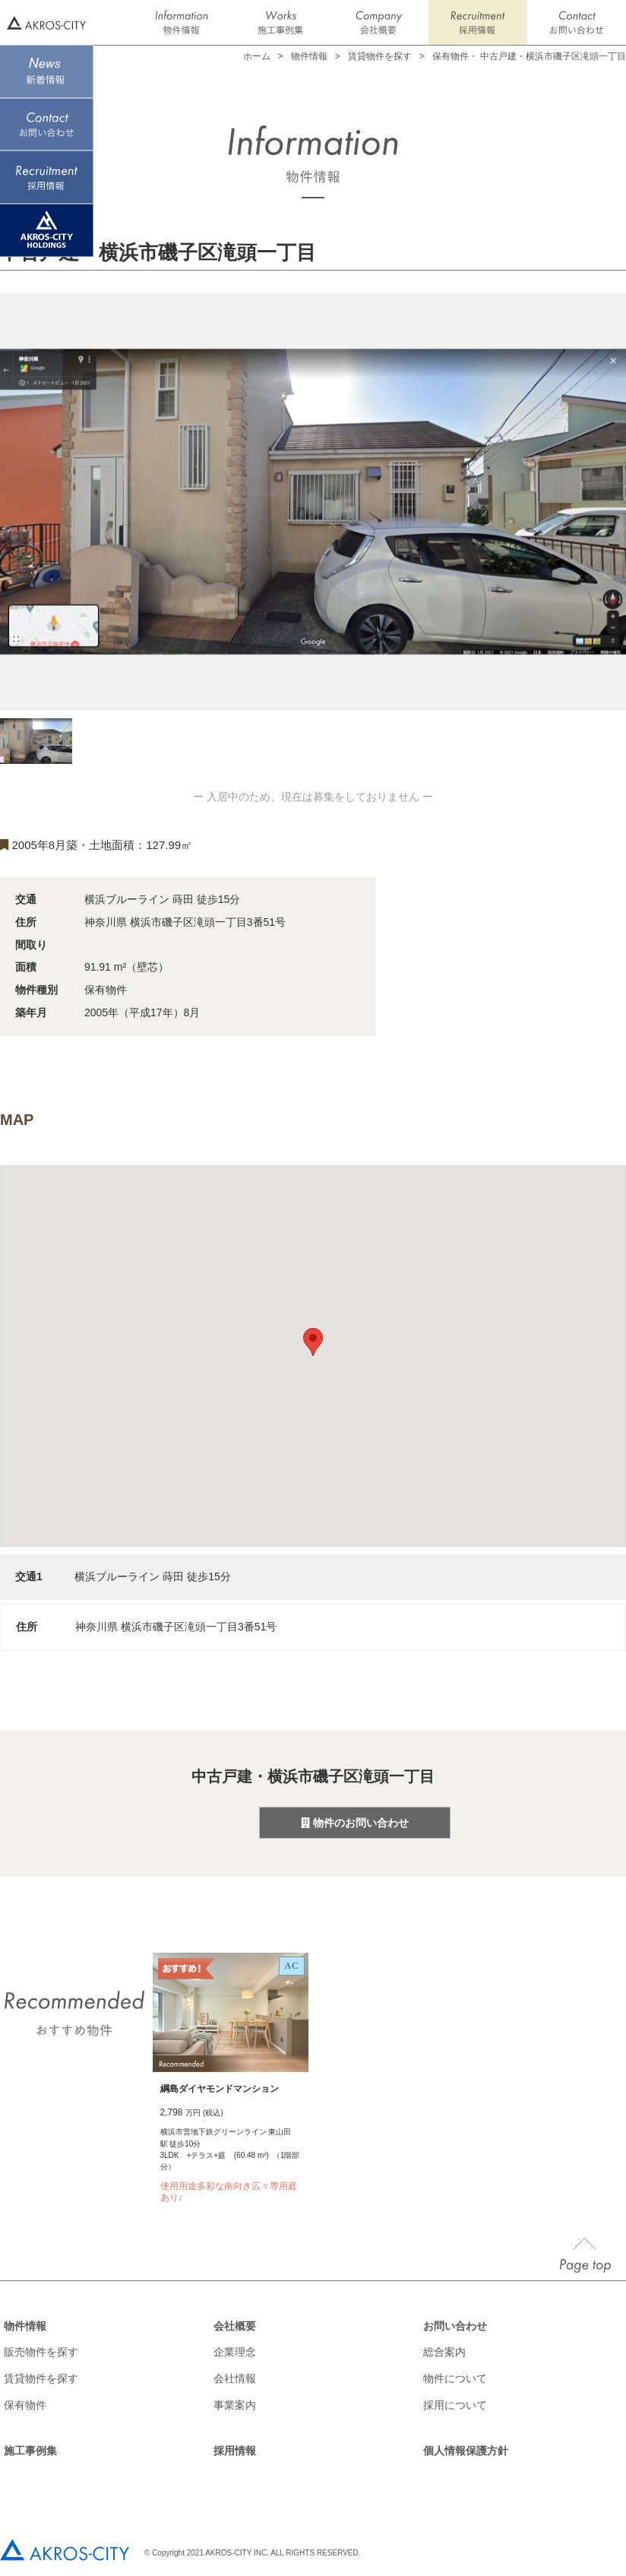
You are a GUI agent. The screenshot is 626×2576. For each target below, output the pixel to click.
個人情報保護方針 (465, 2451)
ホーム (256, 56)
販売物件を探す (41, 2352)
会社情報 (234, 2378)
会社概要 (234, 2326)
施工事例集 (30, 2451)
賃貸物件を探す (380, 56)
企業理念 (234, 2352)
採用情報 (234, 2451)
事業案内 (234, 2405)
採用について (455, 2405)
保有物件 (25, 2405)
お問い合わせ (455, 2326)
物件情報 (25, 2326)
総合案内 (444, 2352)
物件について (455, 2378)
